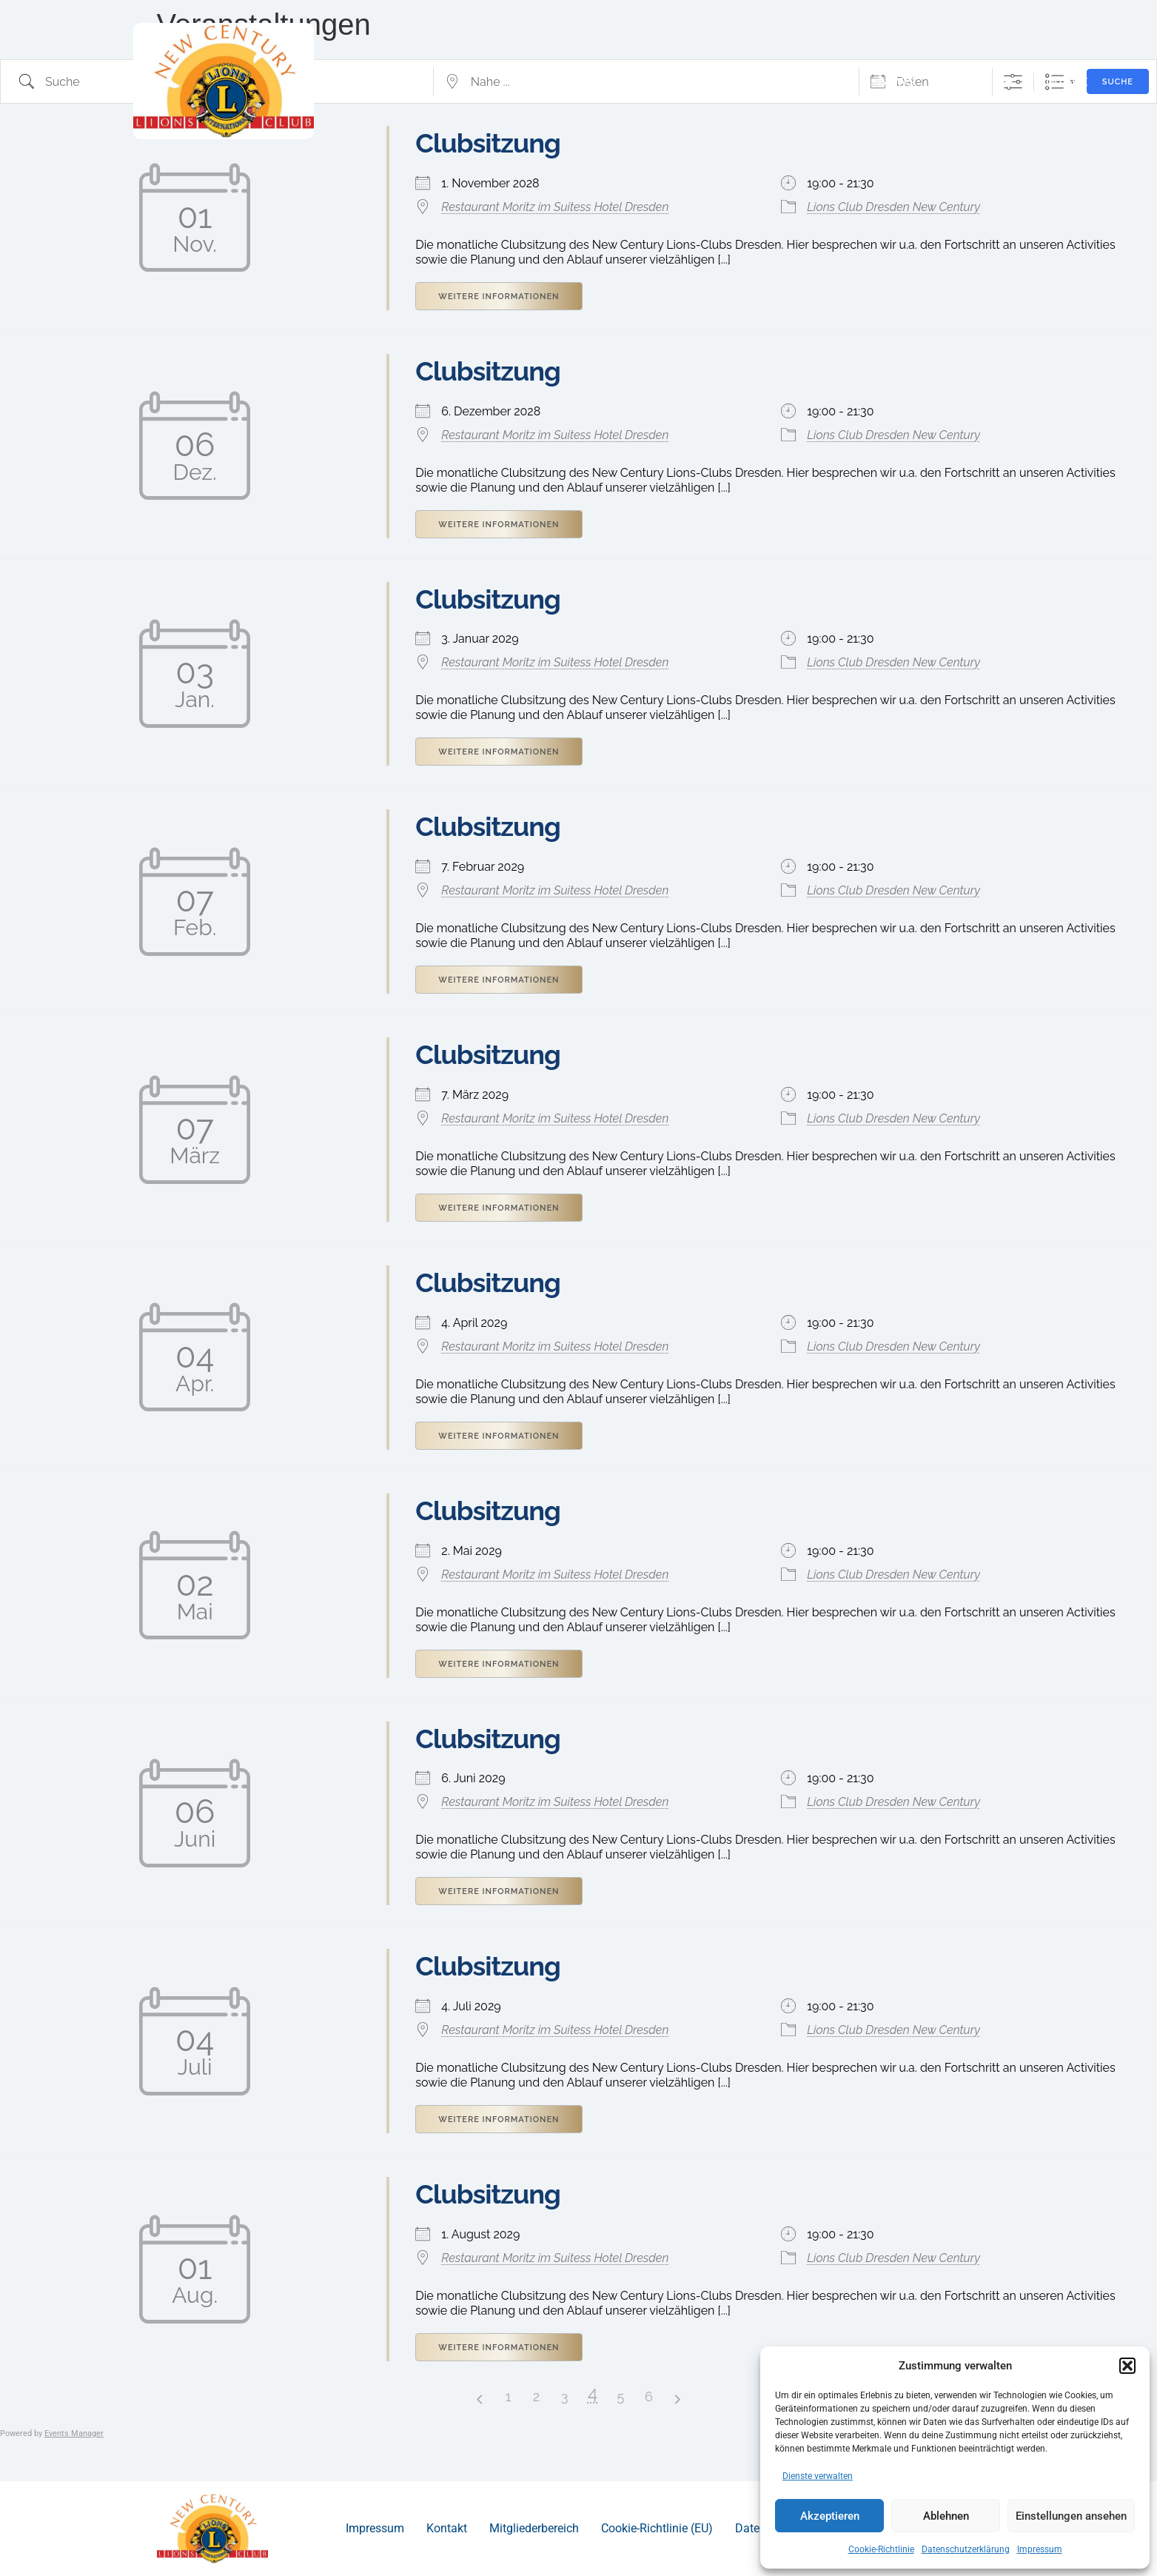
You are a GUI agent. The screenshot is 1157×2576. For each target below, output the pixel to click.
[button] (1127, 2365)
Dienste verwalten (817, 2476)
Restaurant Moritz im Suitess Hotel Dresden (554, 207)
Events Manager (74, 2433)
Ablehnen (946, 2516)
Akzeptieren (829, 2516)
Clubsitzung (487, 371)
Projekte (806, 82)
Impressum (1039, 2549)
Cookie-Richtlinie (881, 2549)
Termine (964, 82)
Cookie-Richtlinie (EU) (657, 2528)
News (896, 82)
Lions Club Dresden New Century (893, 207)
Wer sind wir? (689, 82)
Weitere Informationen (498, 296)
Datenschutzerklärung (966, 2549)
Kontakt (1062, 82)
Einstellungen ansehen (1071, 2516)
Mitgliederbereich (534, 2528)
